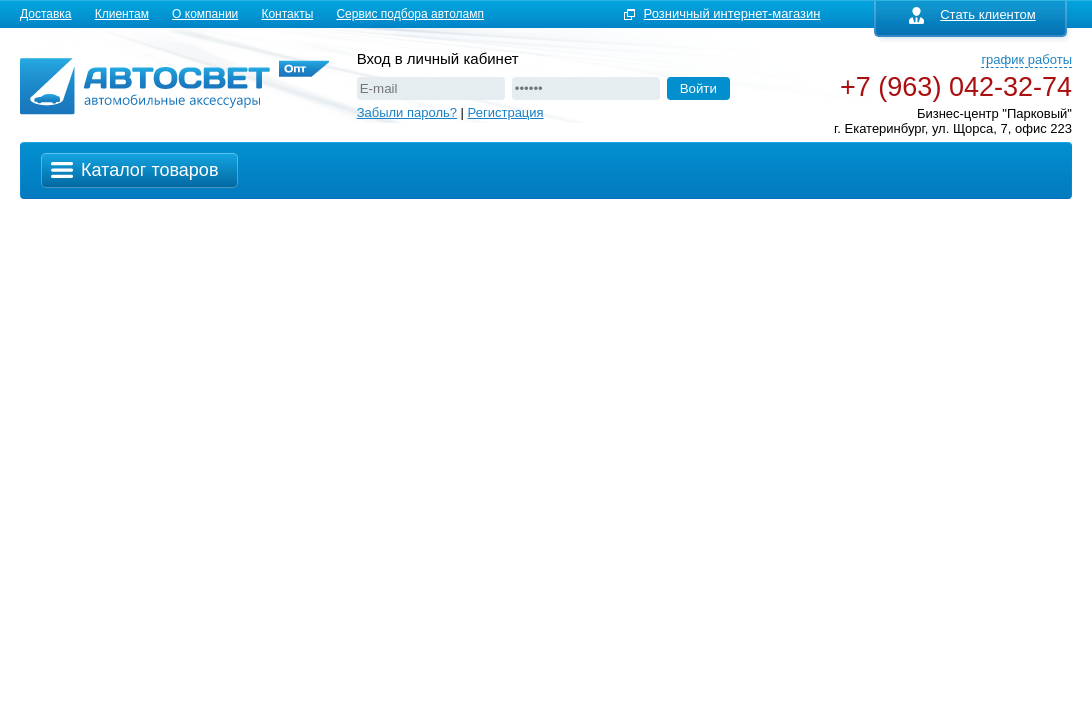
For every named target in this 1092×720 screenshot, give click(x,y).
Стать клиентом (972, 14)
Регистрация (506, 112)
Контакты (287, 14)
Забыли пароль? (407, 112)
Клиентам (122, 14)
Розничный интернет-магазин (732, 13)
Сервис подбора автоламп (410, 14)
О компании (205, 14)
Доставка (46, 14)
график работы (1026, 59)
